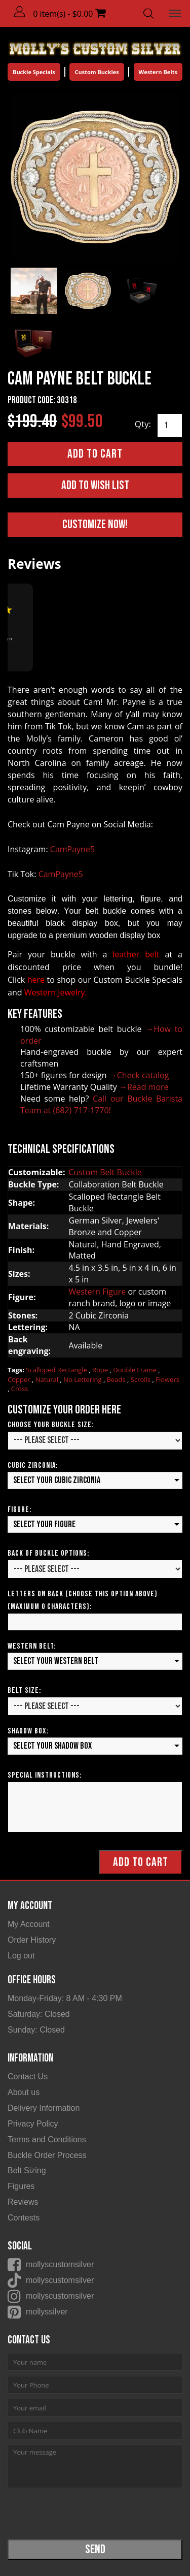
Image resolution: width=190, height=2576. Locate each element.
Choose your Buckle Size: (51, 1425)
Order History (32, 1940)
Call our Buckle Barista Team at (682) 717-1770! (101, 1104)
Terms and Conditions (47, 2139)
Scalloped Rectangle (57, 1369)
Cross (19, 1388)
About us (24, 2092)
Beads (117, 1379)
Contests (24, 2217)
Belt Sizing (27, 2170)
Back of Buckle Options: (48, 1553)
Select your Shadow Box (52, 1746)
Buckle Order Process (47, 2155)
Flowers (167, 1379)
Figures (21, 2186)
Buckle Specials (34, 72)
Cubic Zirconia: (33, 1465)
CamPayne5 (72, 849)
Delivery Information (44, 2108)
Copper (20, 1379)
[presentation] (85, 2513)
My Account (29, 1924)
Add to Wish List (95, 485)
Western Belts (158, 72)
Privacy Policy (33, 2123)
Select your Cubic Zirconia (56, 1480)
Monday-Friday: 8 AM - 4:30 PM (65, 1998)
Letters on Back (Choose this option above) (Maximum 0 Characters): (83, 1600)
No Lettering (83, 1379)
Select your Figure (44, 1524)
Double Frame (135, 1369)
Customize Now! (95, 524)
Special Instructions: (45, 1775)
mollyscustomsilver (60, 2264)
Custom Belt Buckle (104, 1172)
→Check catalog (139, 1075)
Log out (21, 1955)
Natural (47, 1379)
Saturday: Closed (39, 2014)
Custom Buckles (96, 72)
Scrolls (142, 1379)
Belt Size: (24, 1690)
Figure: (19, 1510)
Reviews (23, 2202)
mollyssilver (47, 2311)
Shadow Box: (28, 1731)
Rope (100, 1369)
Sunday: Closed (36, 2029)
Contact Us (28, 2076)
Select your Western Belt (55, 1661)
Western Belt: (32, 1646)
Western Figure (97, 1291)
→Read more (144, 1086)
